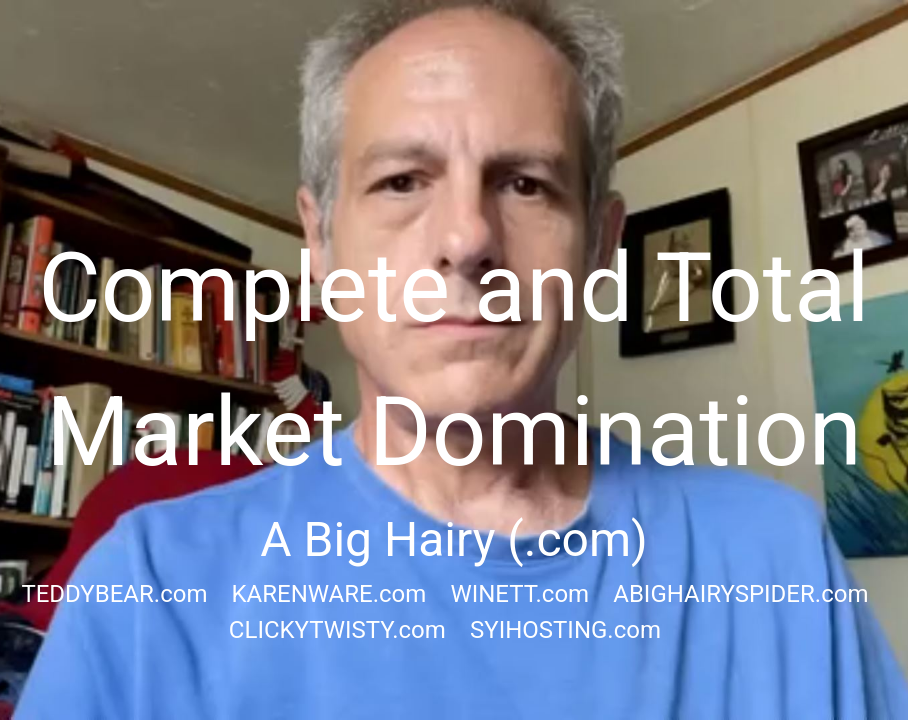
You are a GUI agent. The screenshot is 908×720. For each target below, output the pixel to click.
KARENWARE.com (329, 594)
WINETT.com (519, 594)
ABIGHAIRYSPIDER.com (740, 594)
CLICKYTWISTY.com (337, 630)
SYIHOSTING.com (565, 630)
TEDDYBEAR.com (114, 594)
